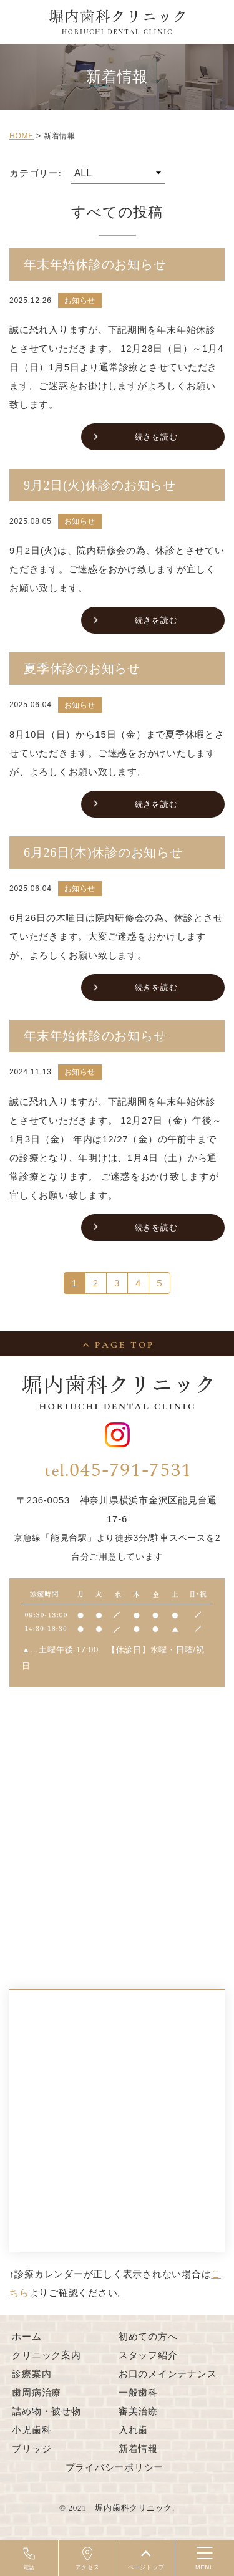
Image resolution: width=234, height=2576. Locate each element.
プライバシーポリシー (115, 2467)
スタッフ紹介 (148, 2355)
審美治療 (138, 2411)
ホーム (26, 2336)
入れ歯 (133, 2429)
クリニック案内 (46, 2355)
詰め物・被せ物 (46, 2411)
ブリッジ (31, 2448)
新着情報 (138, 2448)
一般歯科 (138, 2392)
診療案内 (31, 2373)
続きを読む (156, 436)
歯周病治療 (36, 2392)
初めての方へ (148, 2336)
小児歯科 (31, 2429)
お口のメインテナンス (168, 2373)
